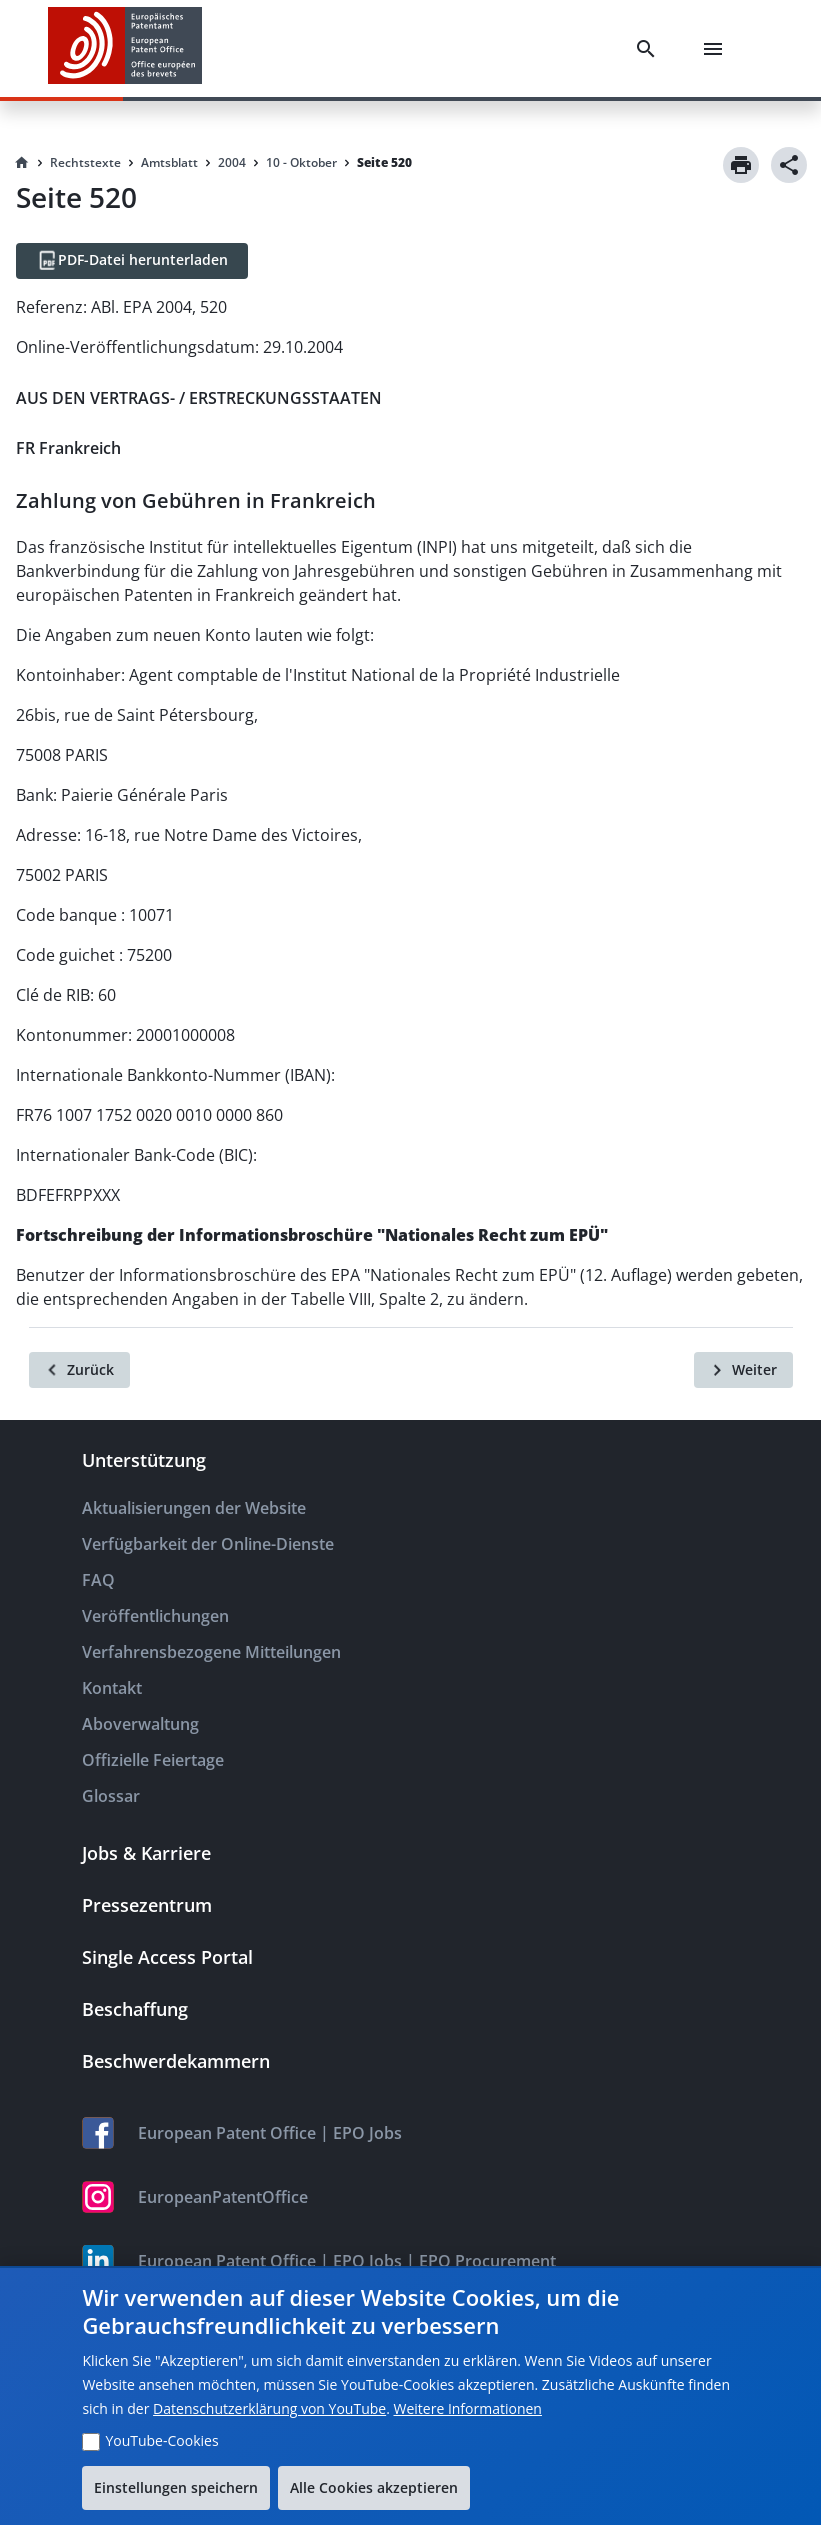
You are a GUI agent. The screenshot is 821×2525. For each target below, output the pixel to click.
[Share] (789, 165)
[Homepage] (22, 163)
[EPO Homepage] (125, 48)
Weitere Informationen (467, 2408)
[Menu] (717, 49)
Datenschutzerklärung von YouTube (269, 2408)
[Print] (741, 165)
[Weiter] (743, 1370)
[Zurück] (79, 1370)
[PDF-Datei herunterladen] (132, 261)
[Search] (650, 49)
